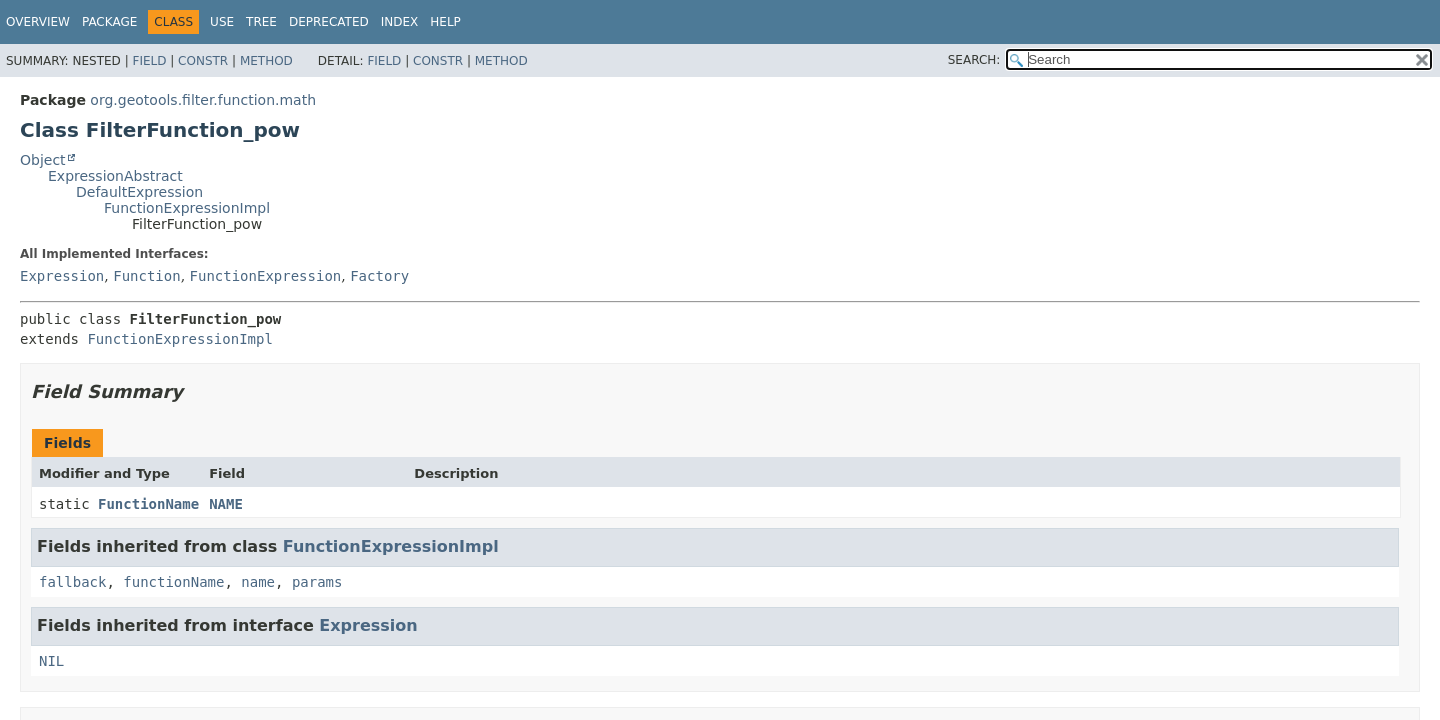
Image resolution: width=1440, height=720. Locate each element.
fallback (72, 582)
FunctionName (148, 504)
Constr (203, 61)
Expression (62, 276)
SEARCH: (974, 60)
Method (266, 61)
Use (222, 22)
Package (109, 22)
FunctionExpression (266, 276)
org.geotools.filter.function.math (203, 100)
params (317, 582)
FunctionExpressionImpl (187, 208)
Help (445, 22)
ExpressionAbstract (115, 176)
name (258, 582)
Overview (38, 22)
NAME (226, 504)
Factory (379, 276)
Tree (261, 22)
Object (43, 160)
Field (149, 61)
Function (146, 276)
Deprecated (329, 22)
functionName (173, 582)
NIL (51, 661)
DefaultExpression (139, 192)
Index (400, 22)
